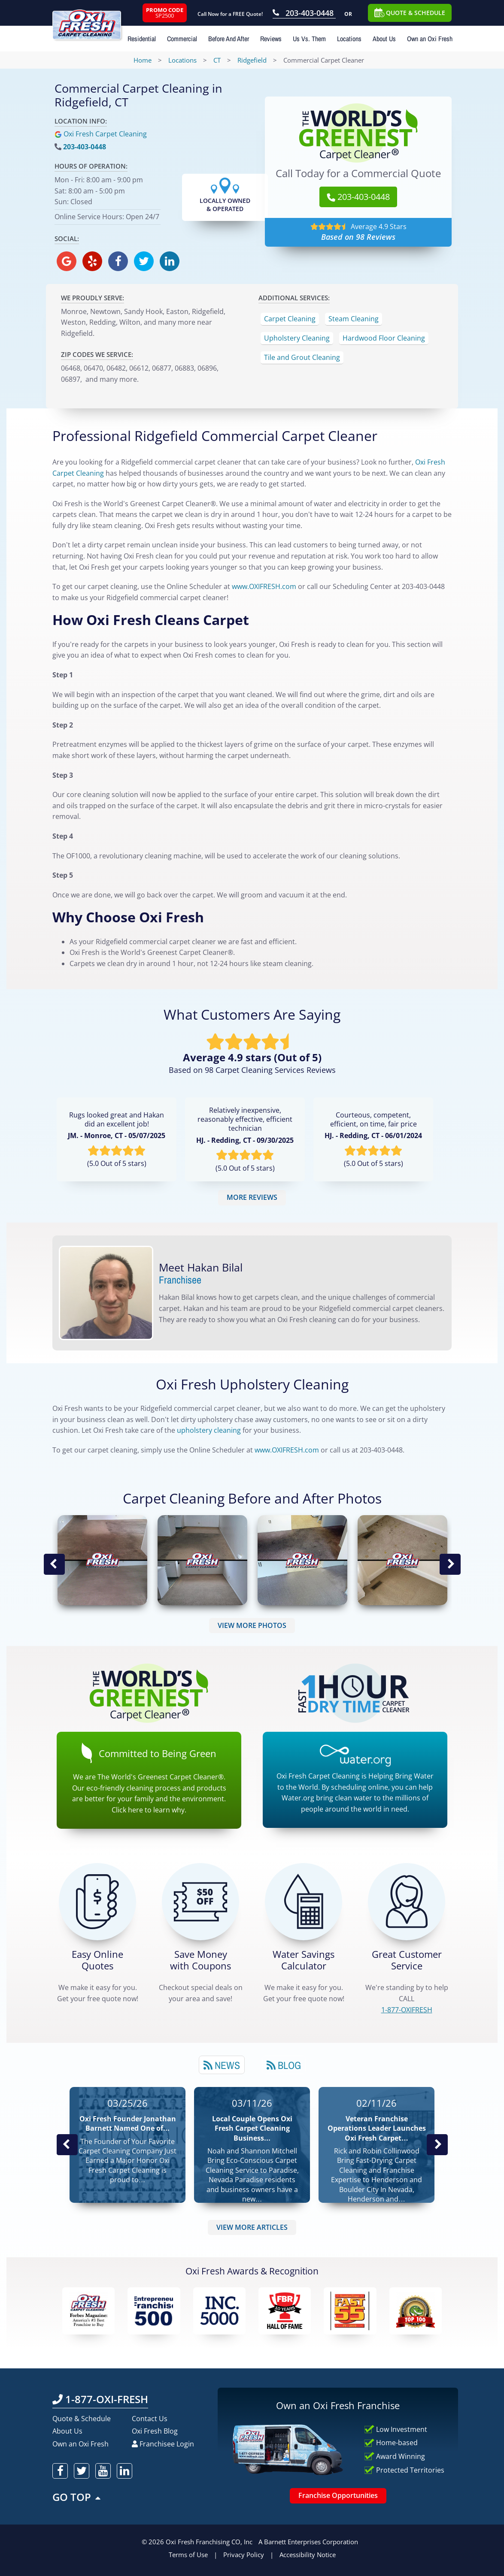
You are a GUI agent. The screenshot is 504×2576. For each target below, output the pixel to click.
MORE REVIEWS (252, 1197)
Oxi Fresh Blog (155, 2431)
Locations (349, 38)
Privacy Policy (243, 2554)
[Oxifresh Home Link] (96, 19)
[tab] (221, 2065)
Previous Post (67, 2145)
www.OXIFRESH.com (287, 1450)
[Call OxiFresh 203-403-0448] (304, 14)
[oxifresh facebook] (118, 261)
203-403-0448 (84, 146)
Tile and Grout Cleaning (302, 357)
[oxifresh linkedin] (169, 261)
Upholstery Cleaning (297, 338)
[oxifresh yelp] (92, 261)
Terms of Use (188, 2554)
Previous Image (54, 1564)
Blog (284, 2065)
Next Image (450, 1564)
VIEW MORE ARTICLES (252, 2227)
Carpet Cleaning (290, 318)
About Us (384, 38)
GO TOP (77, 2497)
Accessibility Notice (307, 2554)
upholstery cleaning (209, 1430)
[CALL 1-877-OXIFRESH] (406, 1901)
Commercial (182, 38)
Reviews (271, 38)
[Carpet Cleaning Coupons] (200, 1901)
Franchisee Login (163, 2444)
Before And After (228, 38)
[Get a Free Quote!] (97, 1901)
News (221, 2065)
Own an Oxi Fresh (429, 38)
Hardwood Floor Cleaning (384, 338)
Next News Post (437, 2145)
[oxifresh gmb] (66, 261)
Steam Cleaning (353, 318)
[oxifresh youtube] (103, 2471)
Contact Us (149, 2418)
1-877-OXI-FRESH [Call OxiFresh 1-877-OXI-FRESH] (100, 2399)
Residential (142, 38)
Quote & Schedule (81, 2418)
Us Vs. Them (309, 38)
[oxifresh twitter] (144, 261)
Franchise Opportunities (338, 2495)
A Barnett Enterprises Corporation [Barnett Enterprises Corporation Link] (308, 2541)
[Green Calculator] (303, 1901)
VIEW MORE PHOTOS (252, 1625)
